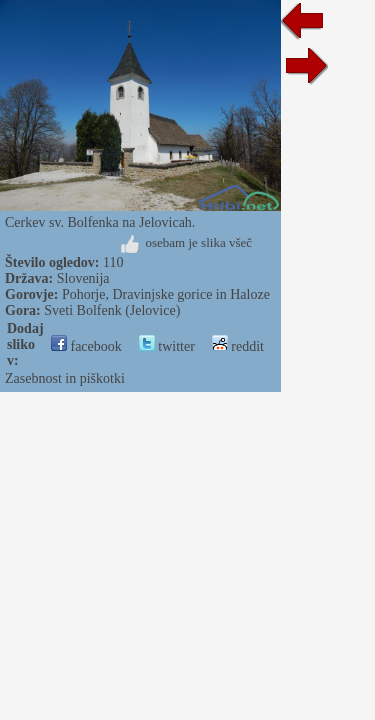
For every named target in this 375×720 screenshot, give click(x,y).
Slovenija (83, 278)
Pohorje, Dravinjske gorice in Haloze (166, 294)
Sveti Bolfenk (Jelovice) (112, 310)
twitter (167, 346)
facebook (86, 346)
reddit (238, 346)
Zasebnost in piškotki (65, 378)
